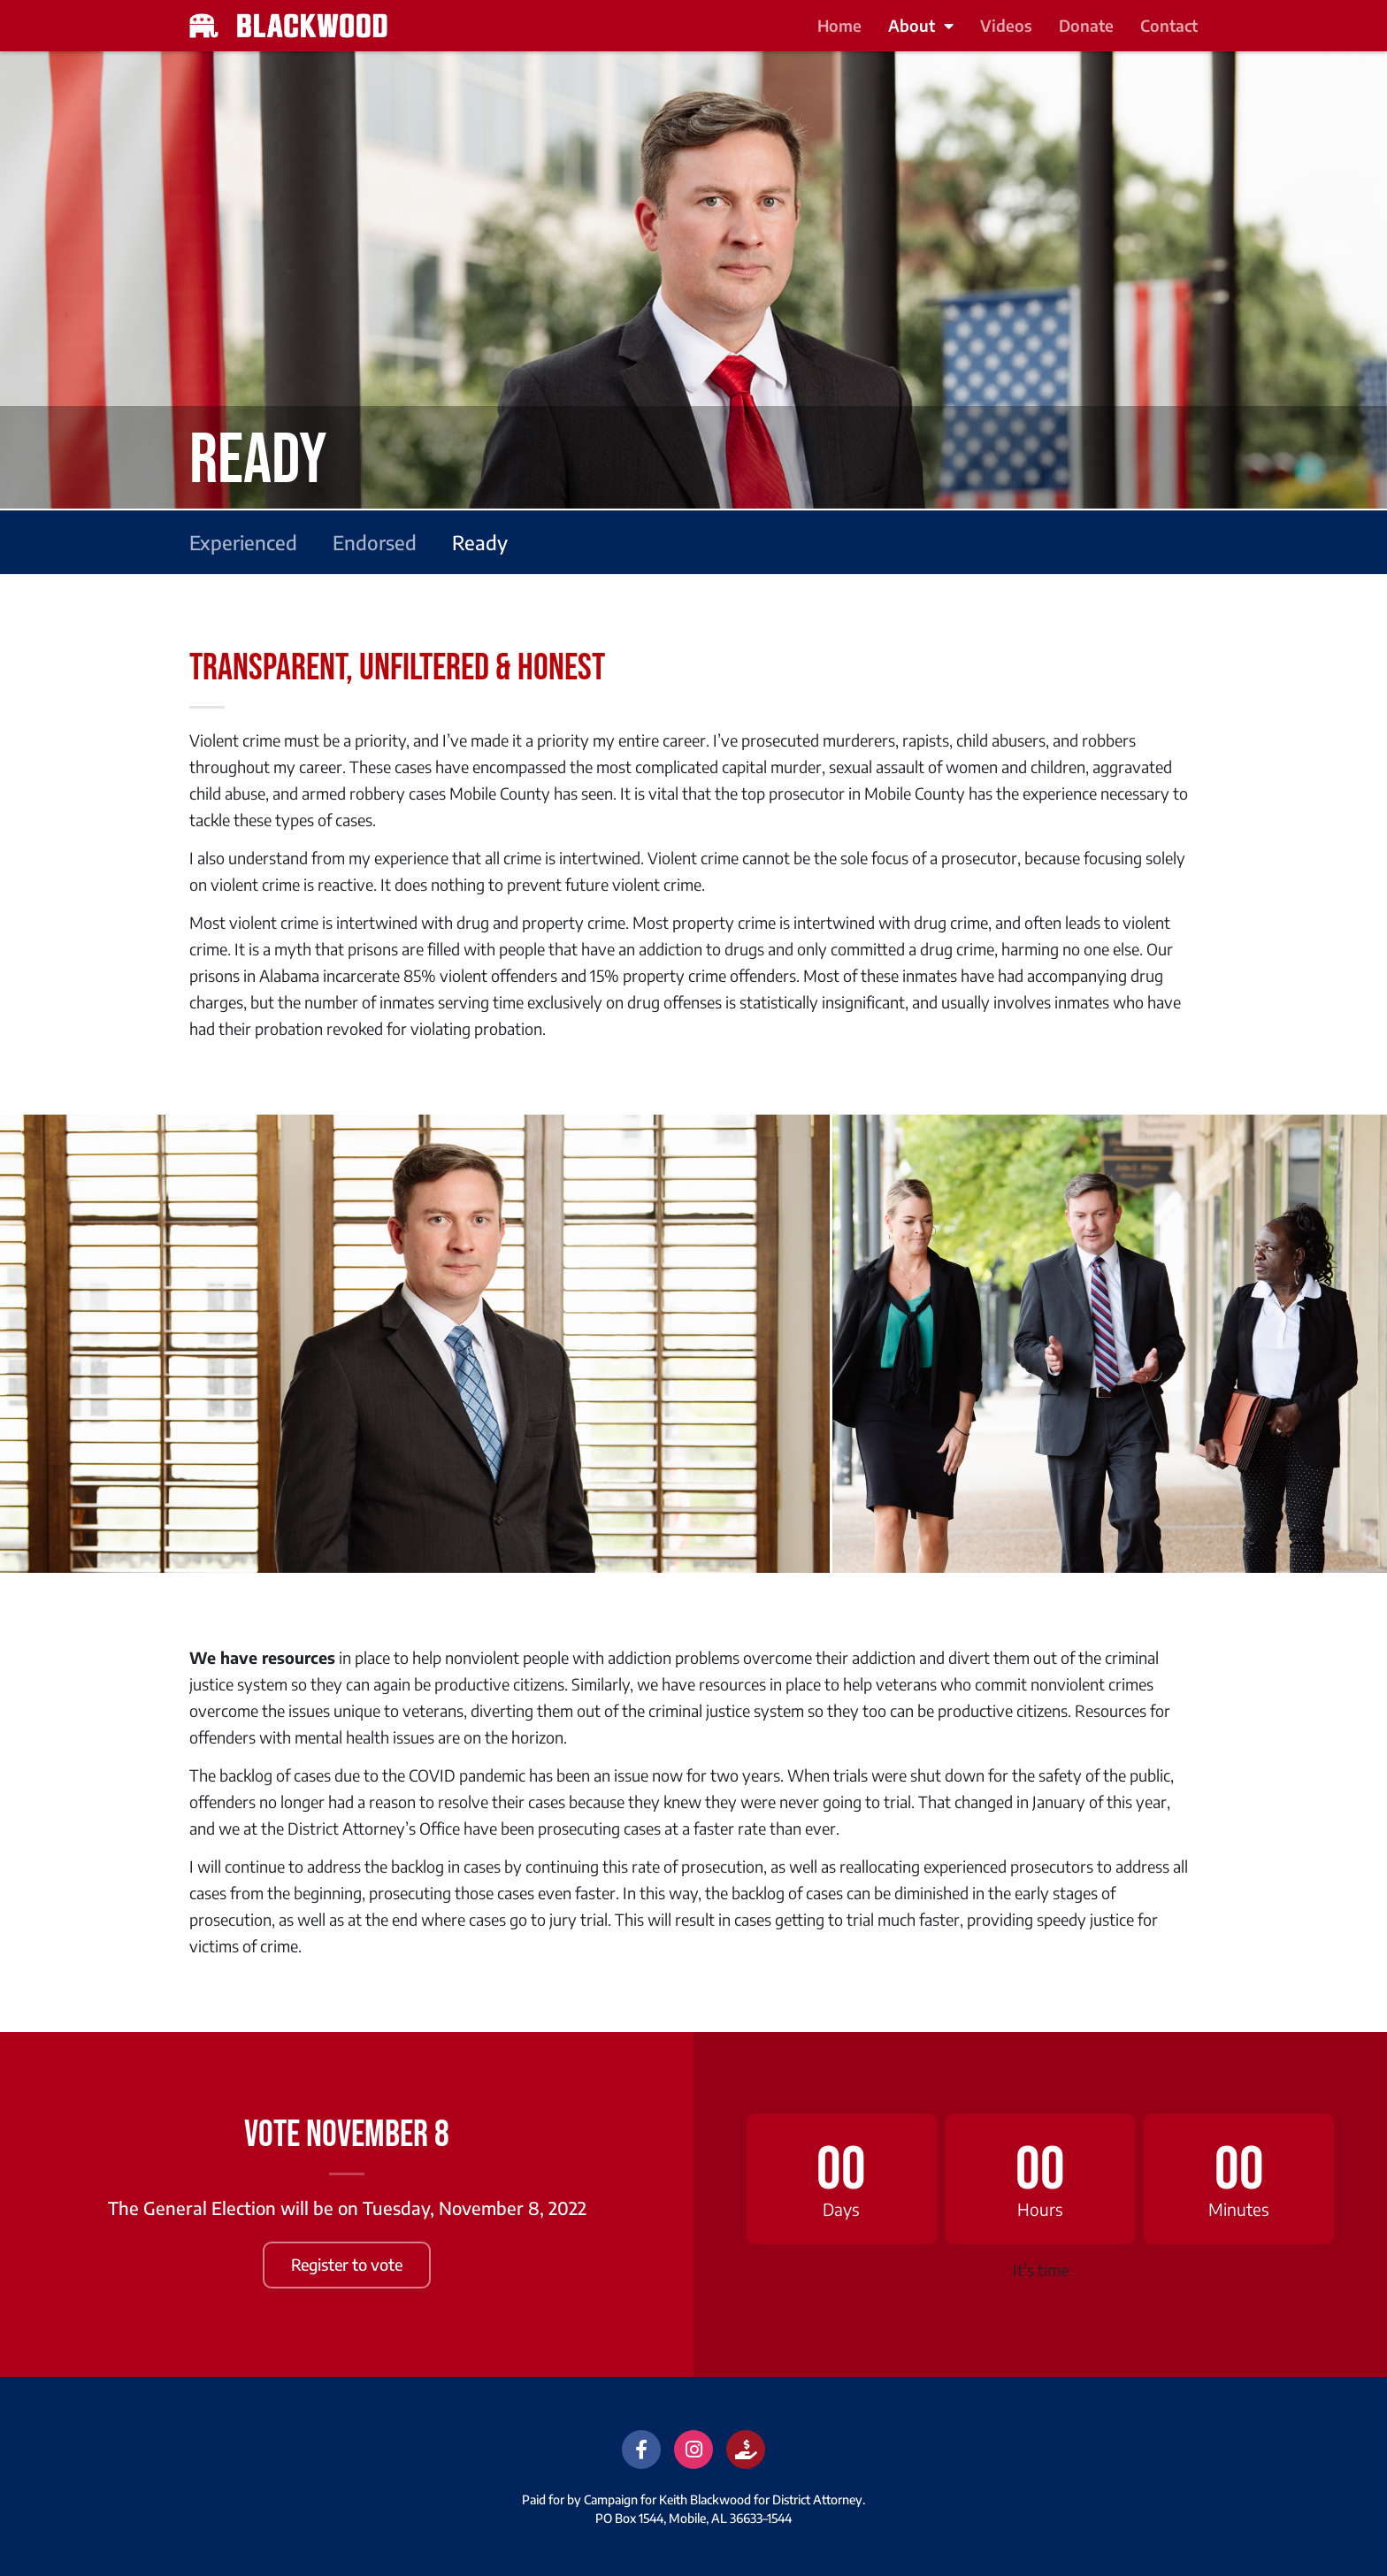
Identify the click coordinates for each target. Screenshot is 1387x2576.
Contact (1169, 25)
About (921, 25)
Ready (480, 542)
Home (839, 25)
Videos (1006, 25)
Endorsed (375, 542)
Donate (1086, 25)
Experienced (243, 542)
